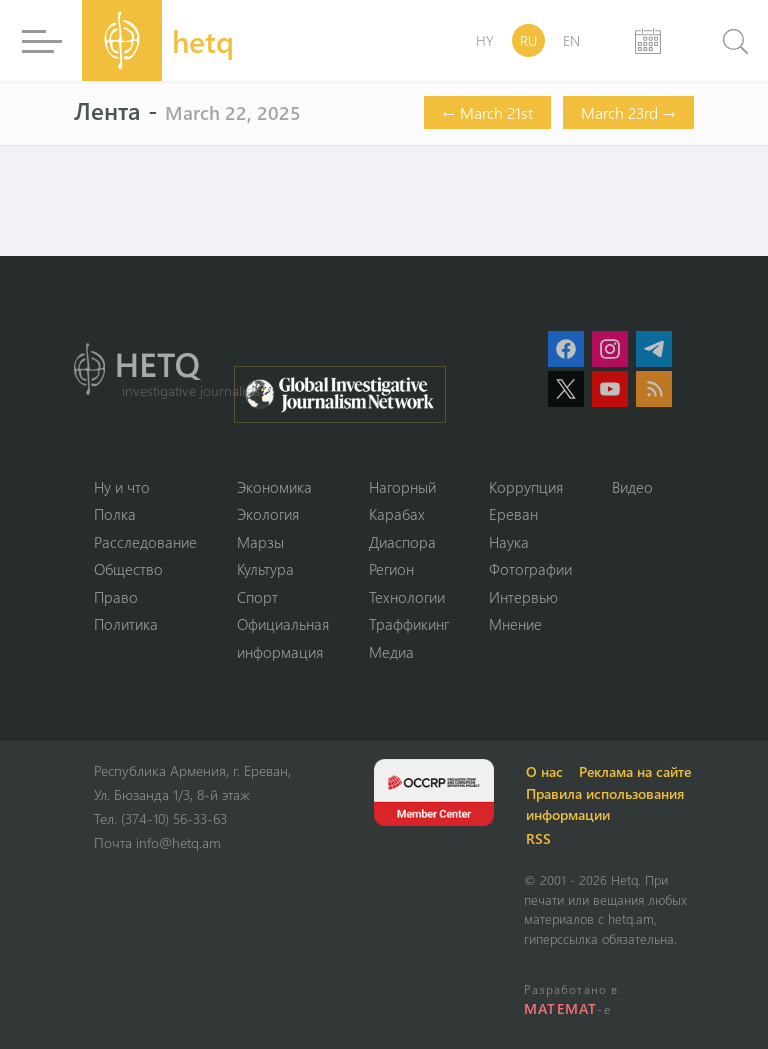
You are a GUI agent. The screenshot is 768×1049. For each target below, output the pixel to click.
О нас (544, 771)
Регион (391, 569)
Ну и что (122, 487)
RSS (538, 838)
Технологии (407, 597)
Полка (115, 514)
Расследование (145, 542)
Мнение (515, 624)
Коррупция (526, 487)
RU (528, 40)
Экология (268, 514)
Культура (265, 569)
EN (571, 40)
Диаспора (402, 542)
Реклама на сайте (635, 771)
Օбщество (128, 569)
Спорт (257, 597)
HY (485, 40)
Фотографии (530, 569)
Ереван (513, 514)
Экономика (274, 487)
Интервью (523, 597)
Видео (632, 487)
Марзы (260, 542)
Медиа (391, 652)
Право (116, 597)
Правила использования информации (605, 804)
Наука (509, 542)
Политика (126, 624)
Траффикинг (409, 624)
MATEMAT (560, 1008)
